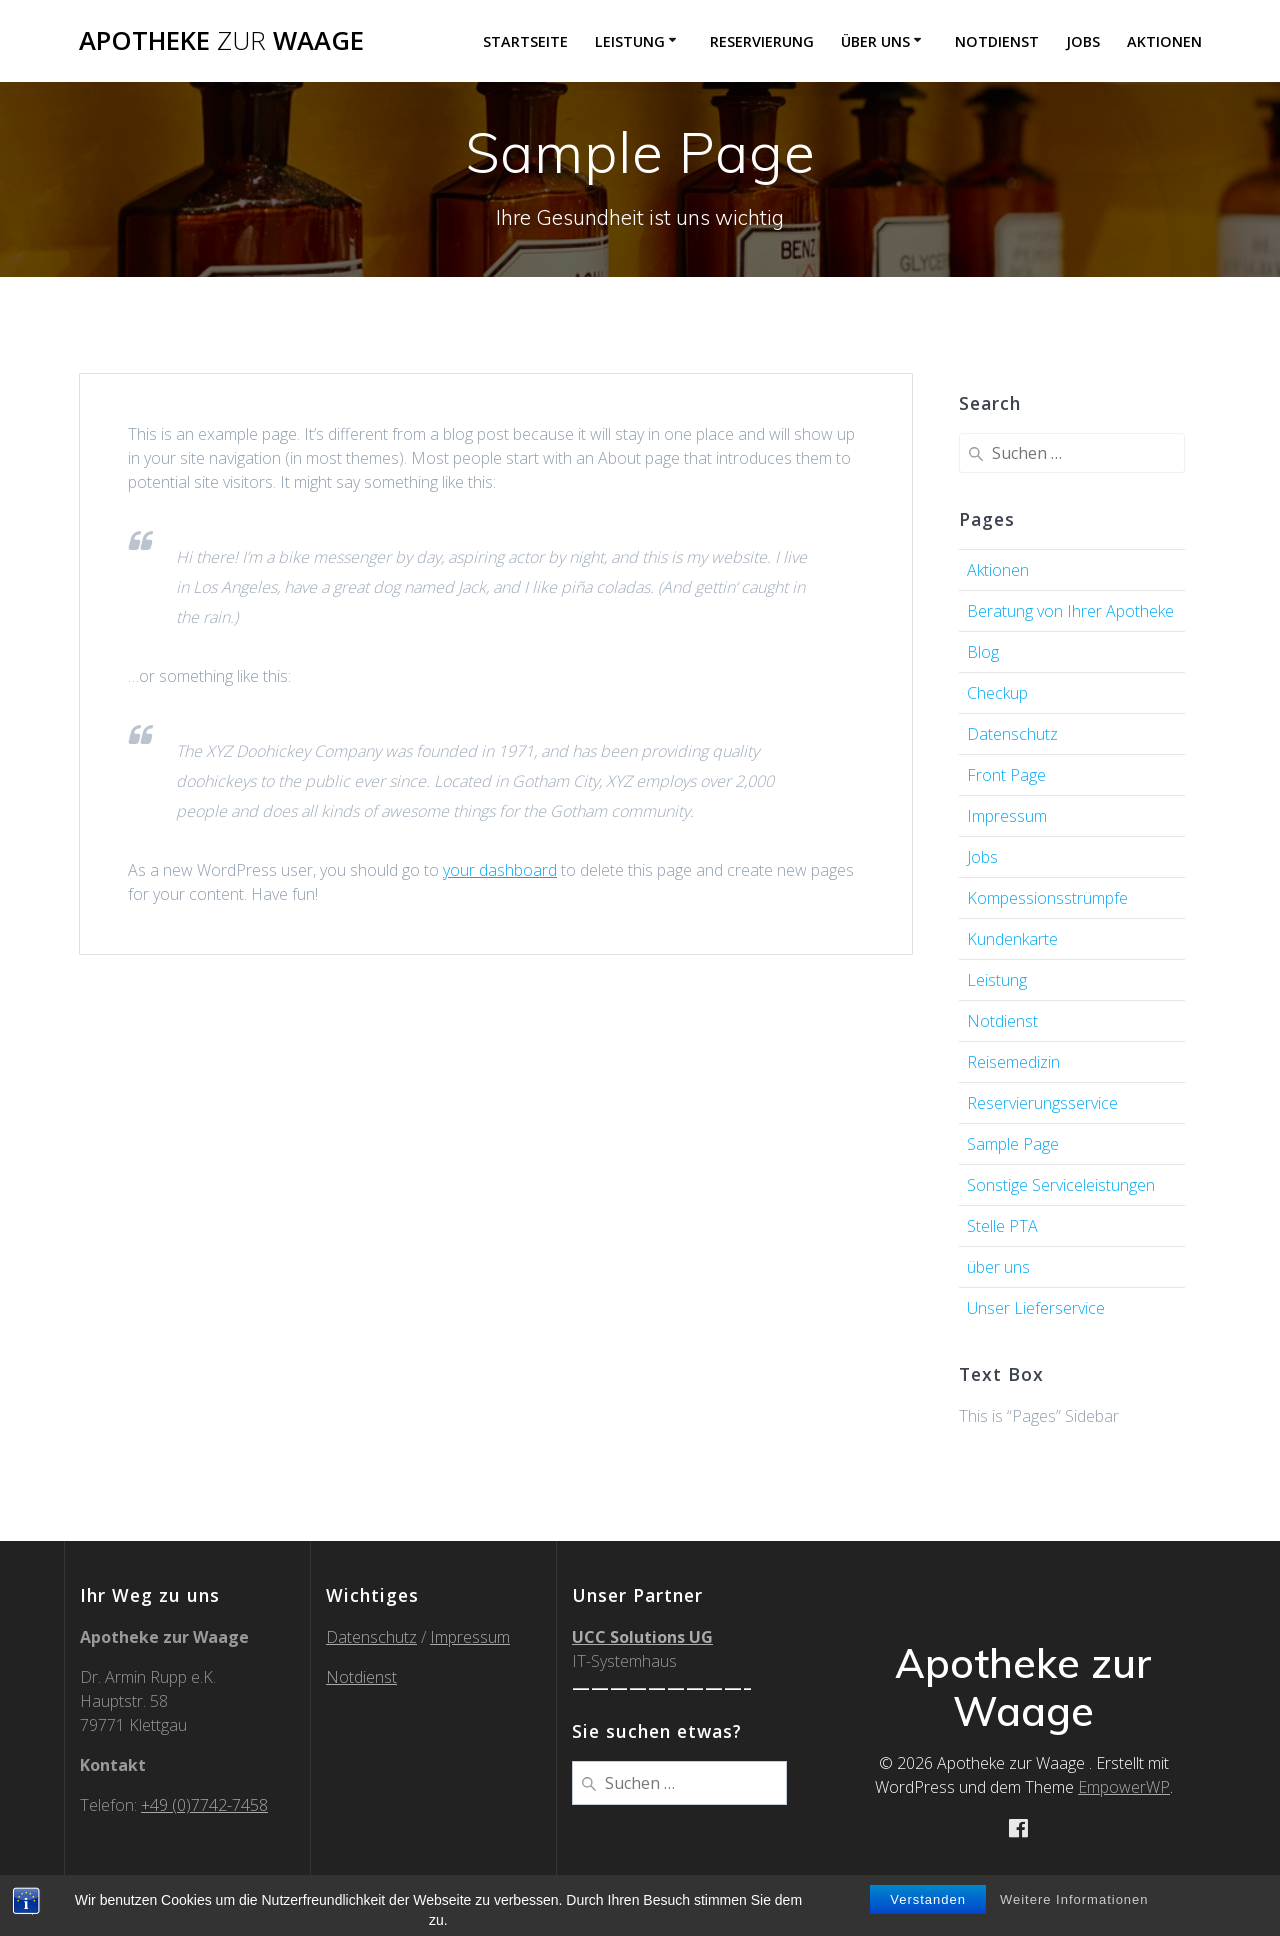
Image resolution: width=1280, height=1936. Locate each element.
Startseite (525, 41)
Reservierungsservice (1042, 1103)
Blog (983, 652)
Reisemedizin (1013, 1062)
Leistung (630, 41)
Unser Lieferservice (1036, 1308)
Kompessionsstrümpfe (1047, 898)
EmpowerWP (1124, 1787)
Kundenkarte (1012, 939)
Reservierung (762, 41)
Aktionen (1164, 41)
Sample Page (1013, 1144)
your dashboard (500, 870)
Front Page (1006, 775)
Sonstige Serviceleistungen (1061, 1185)
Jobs (1083, 41)
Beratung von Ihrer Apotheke (1070, 611)
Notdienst (997, 41)
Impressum (1007, 816)
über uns (875, 41)
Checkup (997, 693)
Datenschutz (1012, 734)
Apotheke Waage (221, 41)
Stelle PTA (1002, 1226)
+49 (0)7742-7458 (204, 1805)
